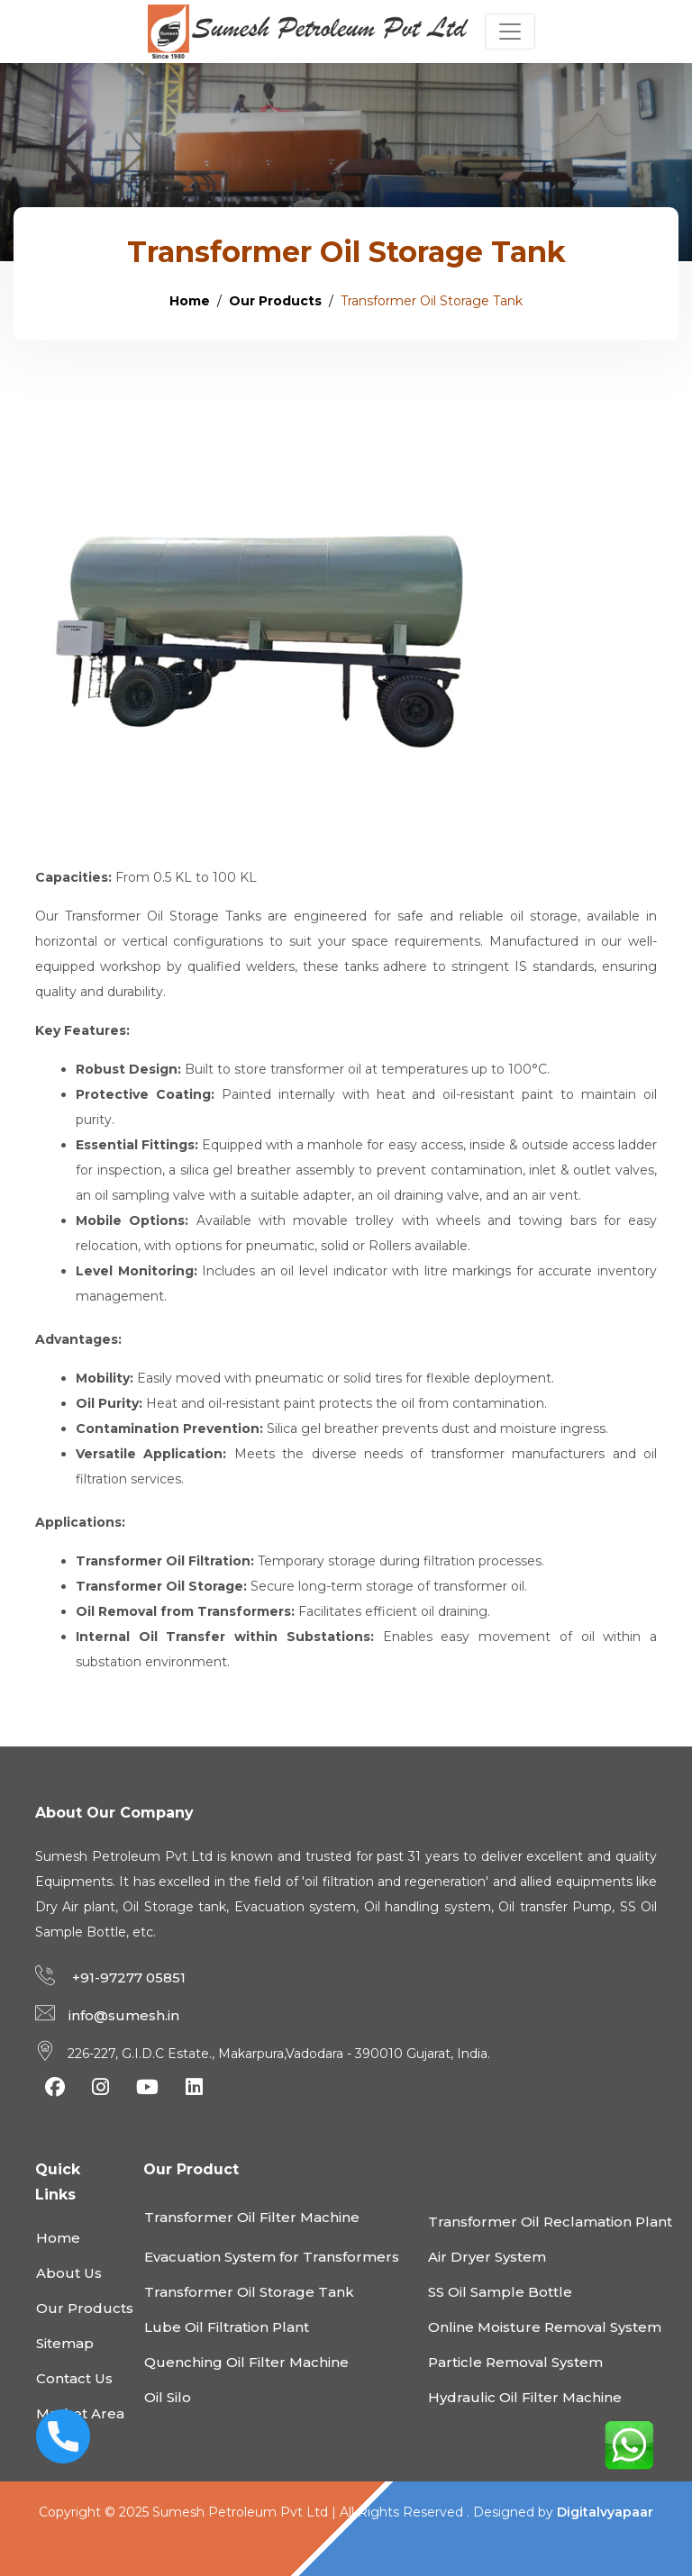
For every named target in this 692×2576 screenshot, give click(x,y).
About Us (69, 2272)
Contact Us (74, 2378)
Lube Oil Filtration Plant (226, 2327)
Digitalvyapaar (605, 2512)
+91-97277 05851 (127, 1977)
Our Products (275, 301)
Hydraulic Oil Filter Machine (525, 2397)
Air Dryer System (487, 2256)
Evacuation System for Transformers (271, 2256)
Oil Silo (167, 2397)
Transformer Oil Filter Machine (252, 2217)
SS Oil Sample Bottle (500, 2291)
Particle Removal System (515, 2362)
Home (189, 301)
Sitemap (65, 2343)
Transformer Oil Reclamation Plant (550, 2221)
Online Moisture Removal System (544, 2327)
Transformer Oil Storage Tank (249, 2291)
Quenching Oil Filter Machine (246, 2362)
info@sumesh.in (123, 2015)
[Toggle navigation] (510, 32)
